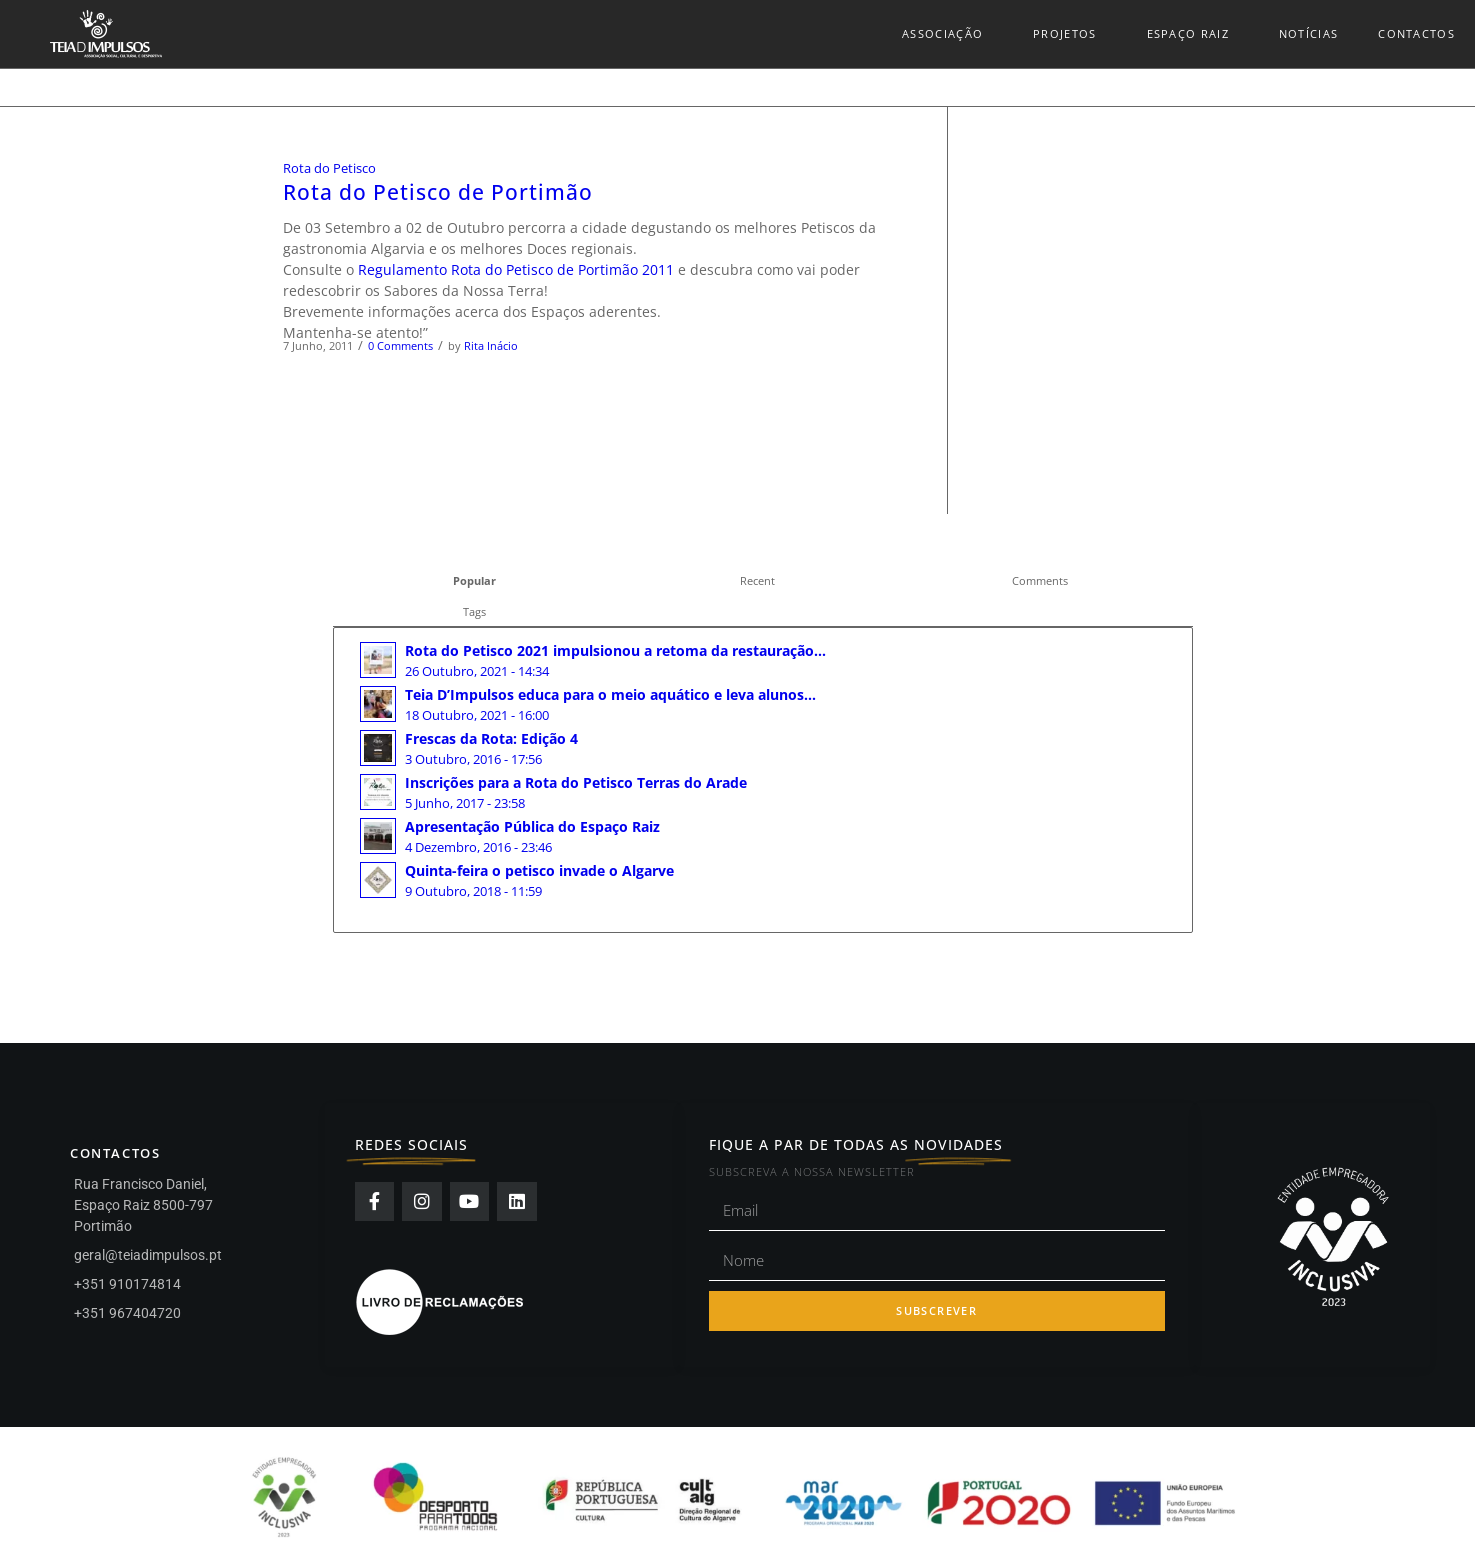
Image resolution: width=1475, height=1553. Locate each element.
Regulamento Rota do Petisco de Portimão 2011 (516, 269)
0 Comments (400, 345)
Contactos (1416, 34)
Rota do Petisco (329, 168)
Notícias (1308, 34)
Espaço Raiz (1193, 34)
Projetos (1069, 34)
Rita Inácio (491, 345)
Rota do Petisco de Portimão (438, 192)
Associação (947, 34)
